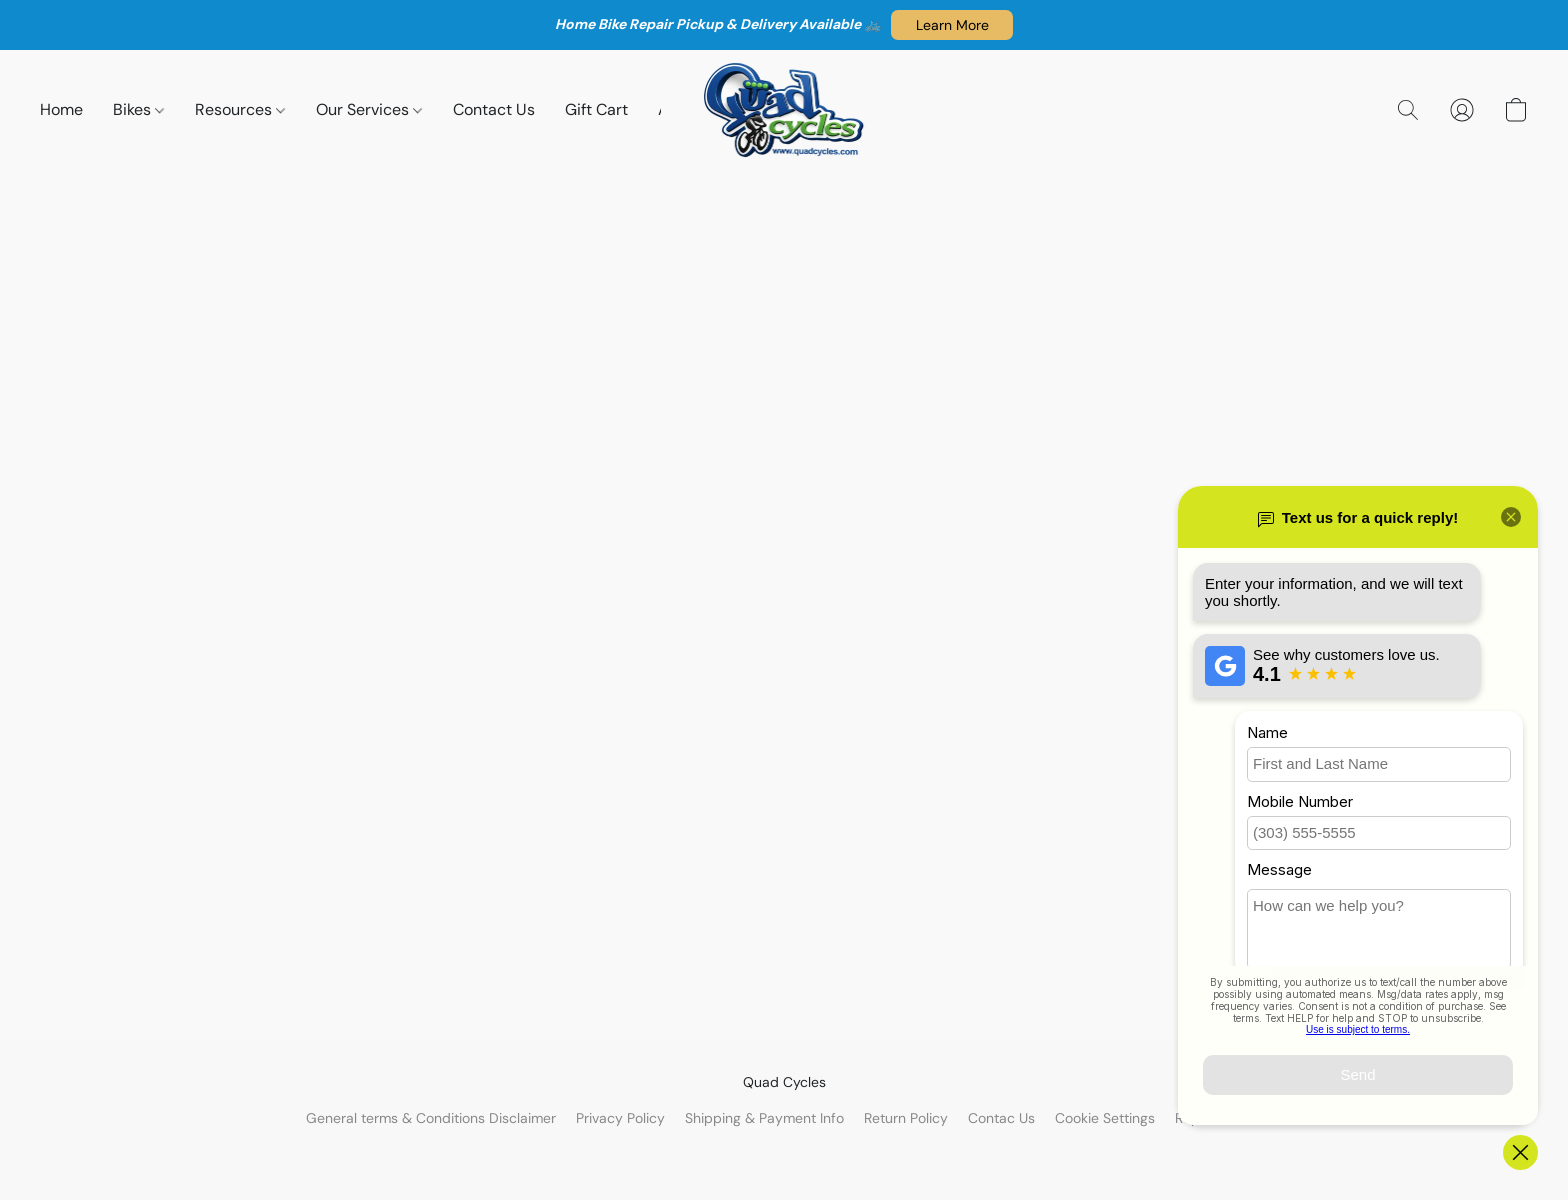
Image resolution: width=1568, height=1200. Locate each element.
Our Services (369, 109)
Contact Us (494, 109)
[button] (952, 25)
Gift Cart (596, 109)
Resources (240, 109)
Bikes (138, 109)
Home (61, 109)
